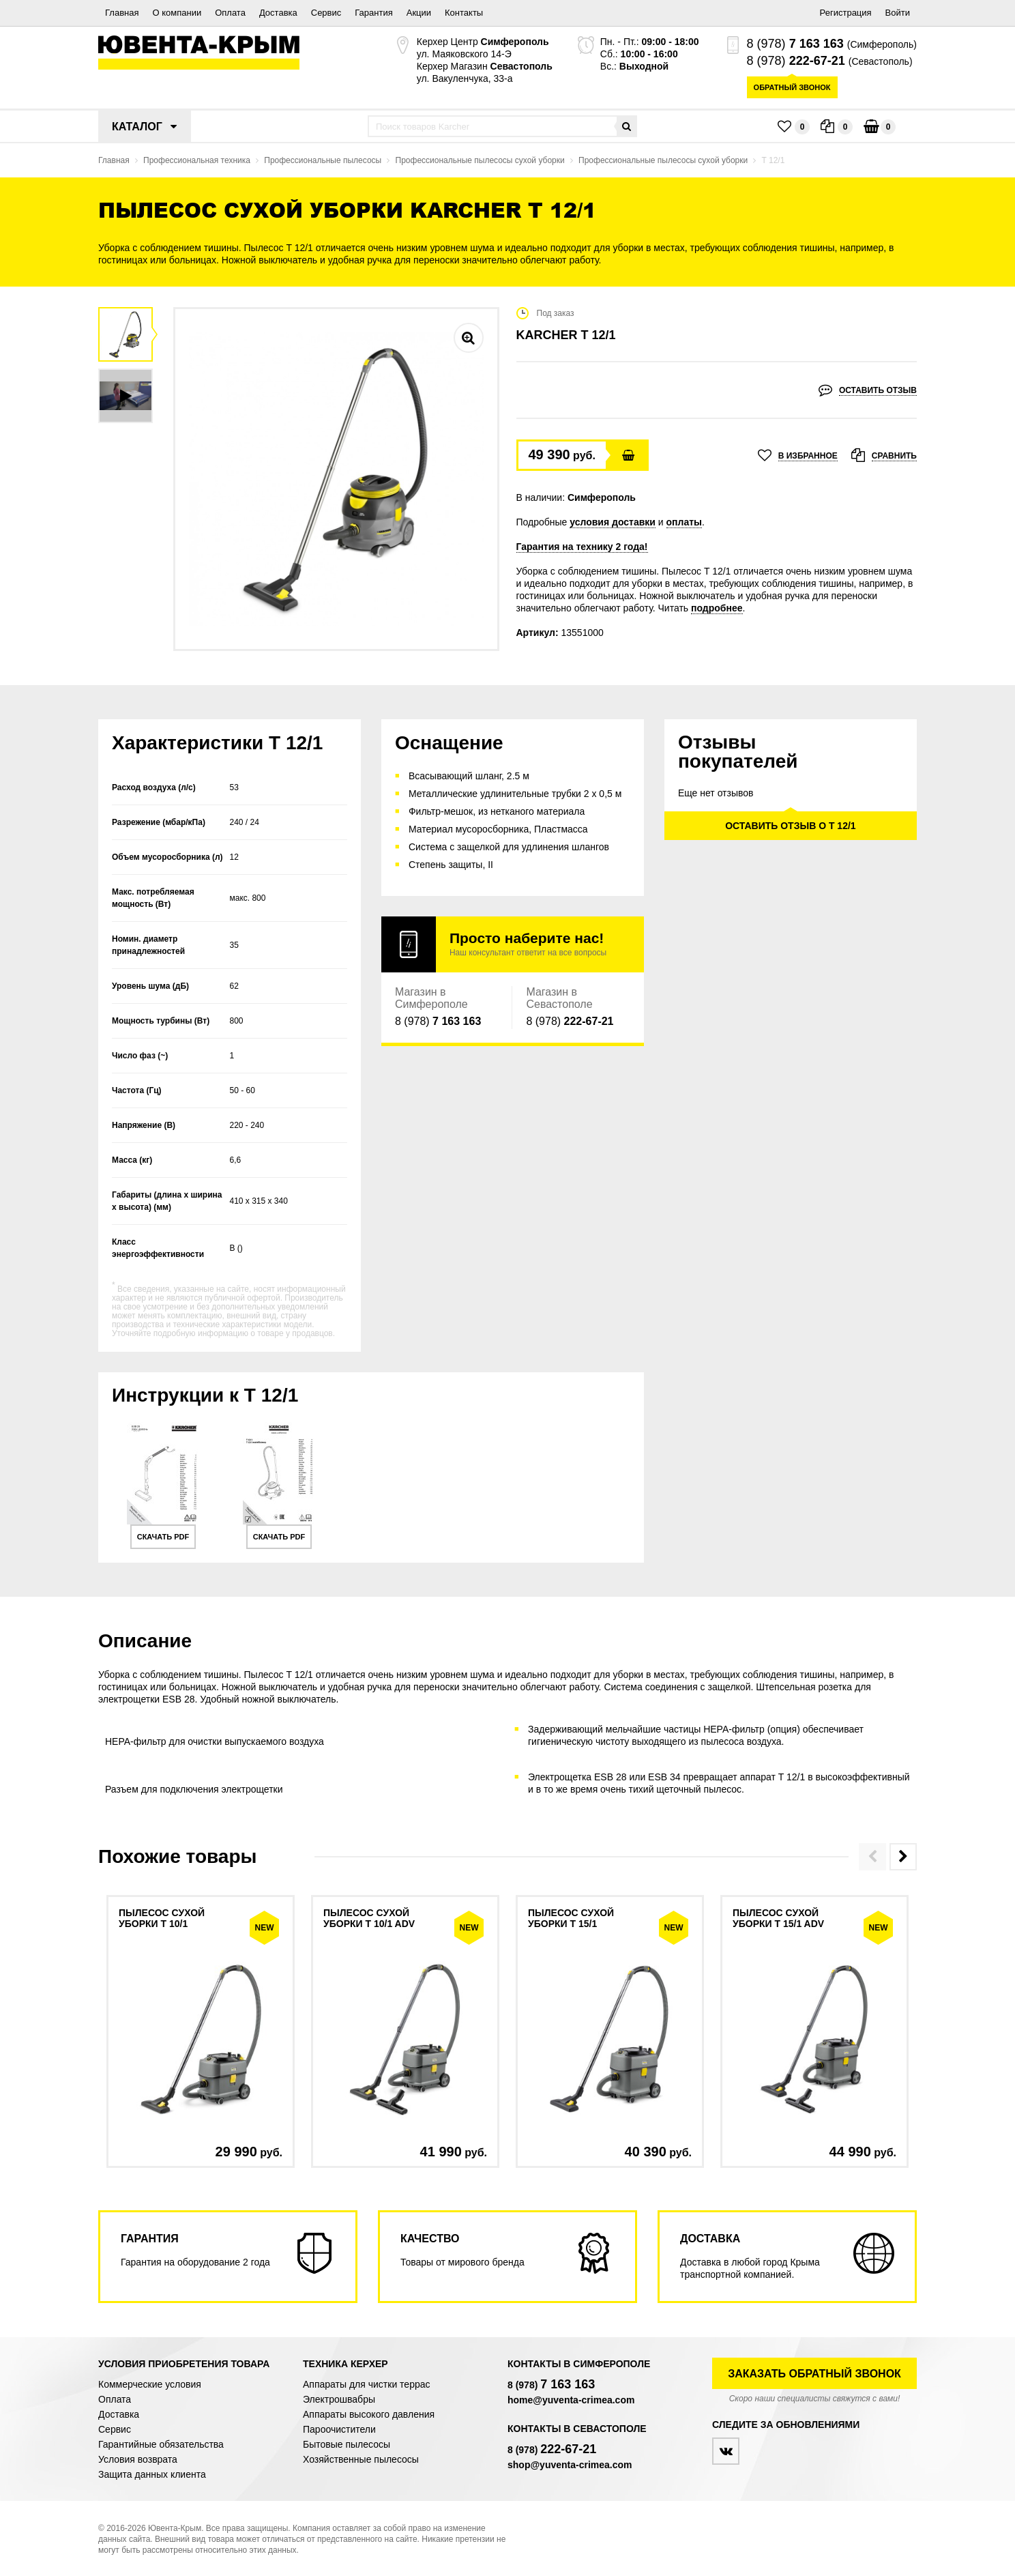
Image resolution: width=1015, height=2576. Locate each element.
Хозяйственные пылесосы (361, 2459)
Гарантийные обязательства (161, 2444)
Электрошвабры (339, 2399)
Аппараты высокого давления (369, 2414)
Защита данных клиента (152, 2474)
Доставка (278, 13)
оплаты (684, 522)
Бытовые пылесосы (346, 2444)
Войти (897, 13)
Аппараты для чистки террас (366, 2384)
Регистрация (846, 13)
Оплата (230, 13)
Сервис (326, 13)
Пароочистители (339, 2429)
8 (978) (795, 43)
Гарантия (373, 13)
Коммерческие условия (149, 2384)
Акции (419, 13)
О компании (176, 13)
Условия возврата (137, 2459)
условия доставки (613, 522)
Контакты (464, 13)
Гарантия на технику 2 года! (582, 546)
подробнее (717, 608)
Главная (121, 13)
